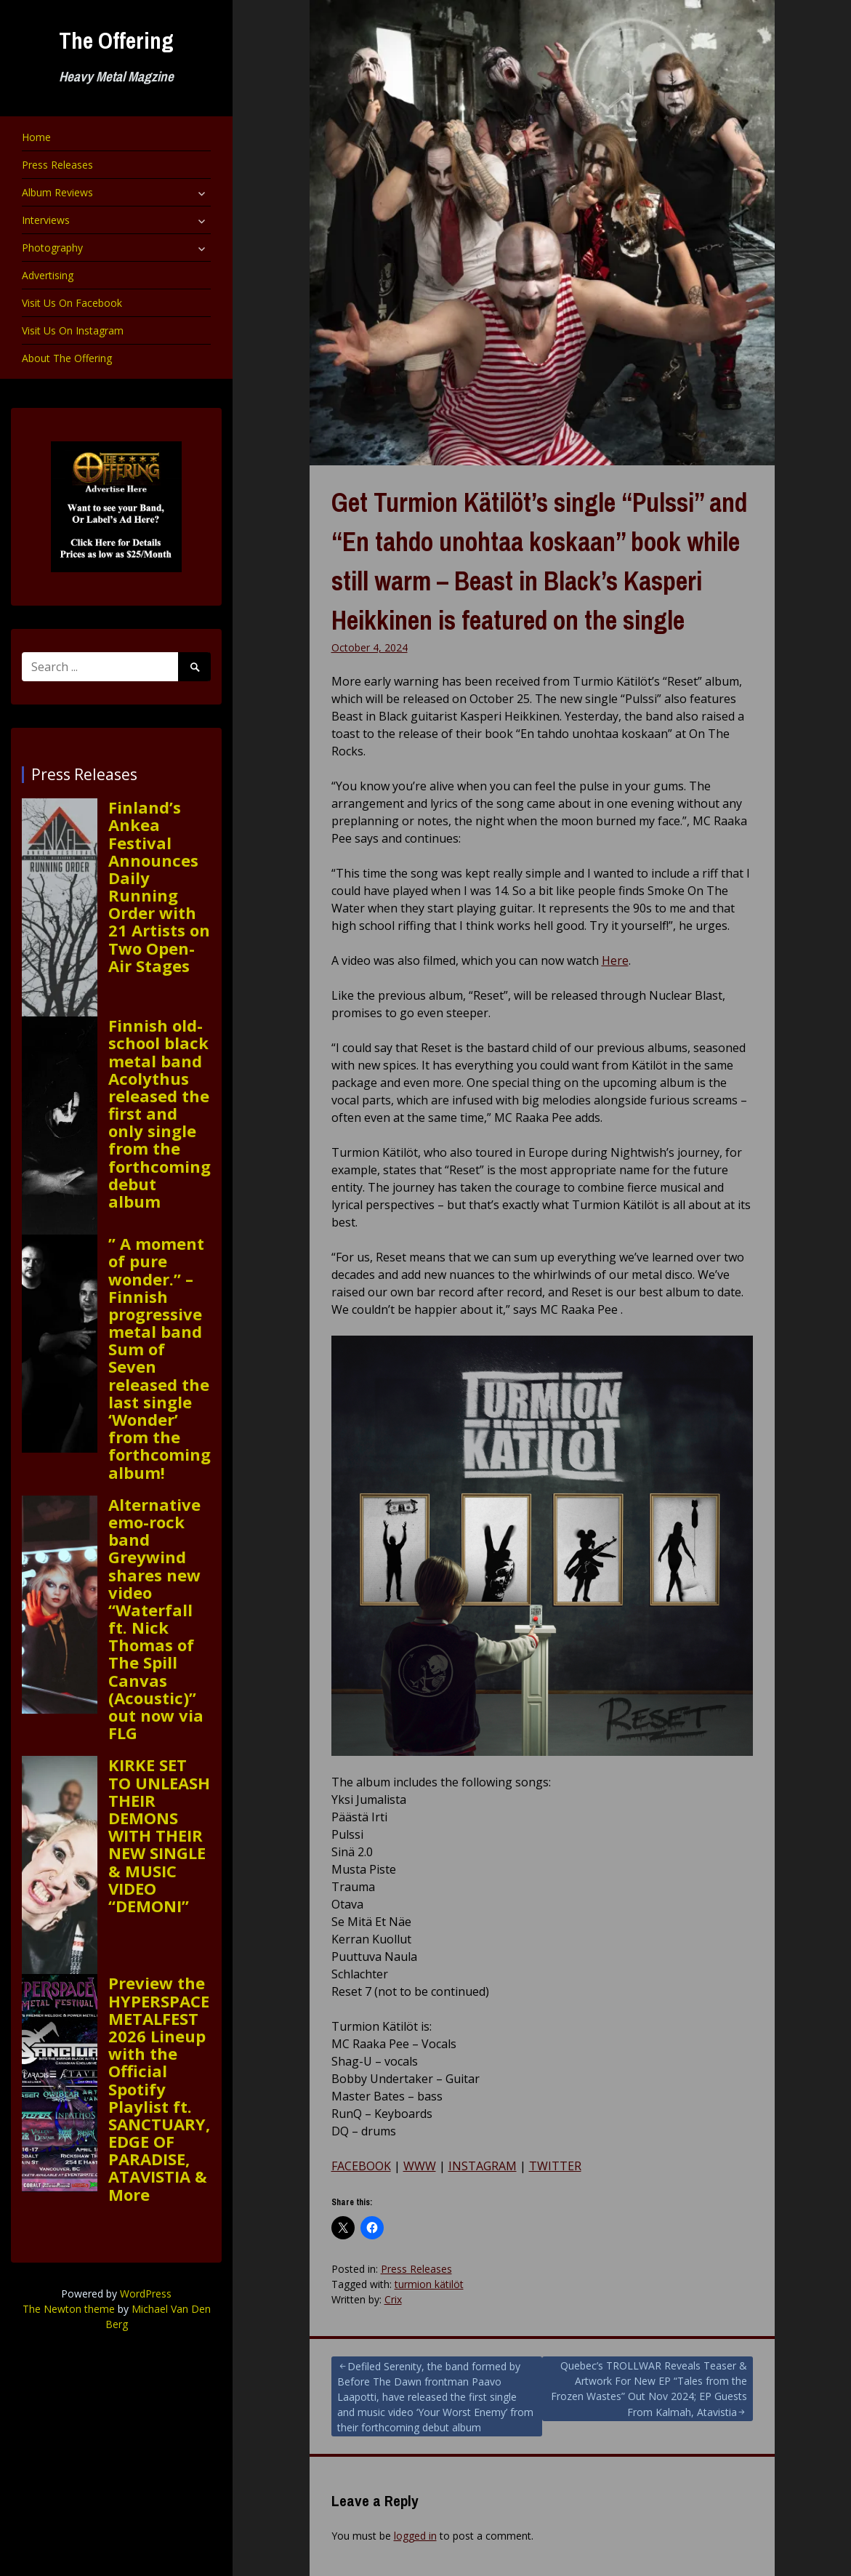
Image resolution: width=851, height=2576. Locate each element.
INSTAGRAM (482, 2166)
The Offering (116, 40)
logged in (415, 2536)
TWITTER (555, 2166)
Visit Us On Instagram (73, 330)
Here (615, 960)
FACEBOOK (361, 2166)
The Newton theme (69, 2309)
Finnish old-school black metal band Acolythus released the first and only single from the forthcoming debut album (159, 1113)
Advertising (47, 275)
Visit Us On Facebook (72, 303)
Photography (52, 247)
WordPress (146, 2293)
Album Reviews (57, 192)
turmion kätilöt (429, 2284)
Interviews (46, 220)
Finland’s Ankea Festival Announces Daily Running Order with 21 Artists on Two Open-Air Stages (159, 886)
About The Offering (67, 358)
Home (36, 137)
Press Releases (57, 165)
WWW (419, 2166)
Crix (393, 2299)
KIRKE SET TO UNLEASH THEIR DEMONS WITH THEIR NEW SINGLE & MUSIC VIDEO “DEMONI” (159, 1835)
